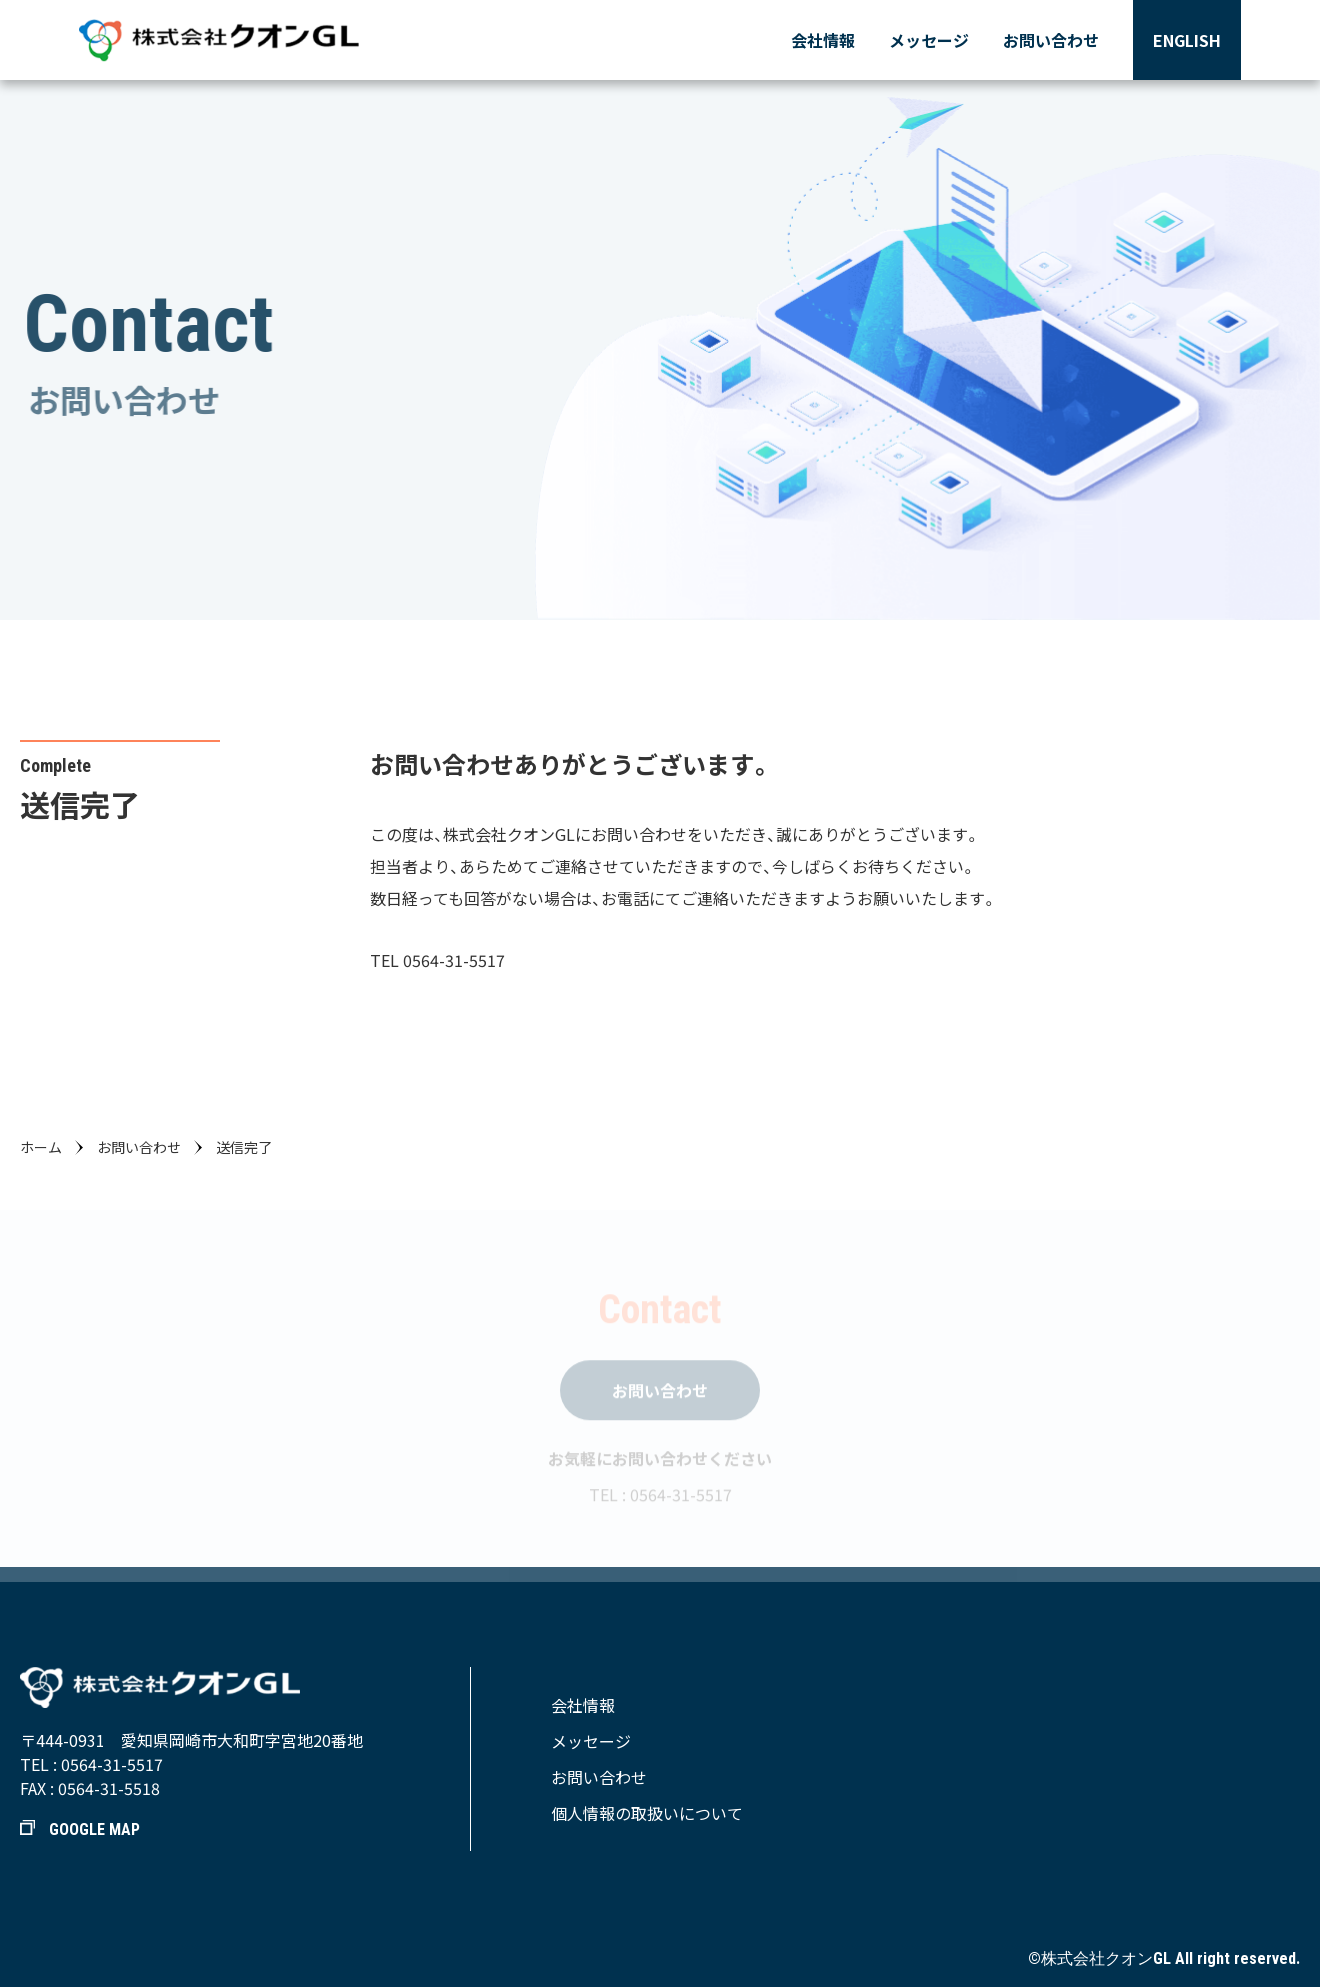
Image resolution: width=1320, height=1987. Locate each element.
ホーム (41, 1147)
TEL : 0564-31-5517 (660, 1498)
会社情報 (823, 40)
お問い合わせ (1051, 40)
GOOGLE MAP (80, 1829)
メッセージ (929, 40)
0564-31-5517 (112, 1764)
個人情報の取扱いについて (647, 1813)
